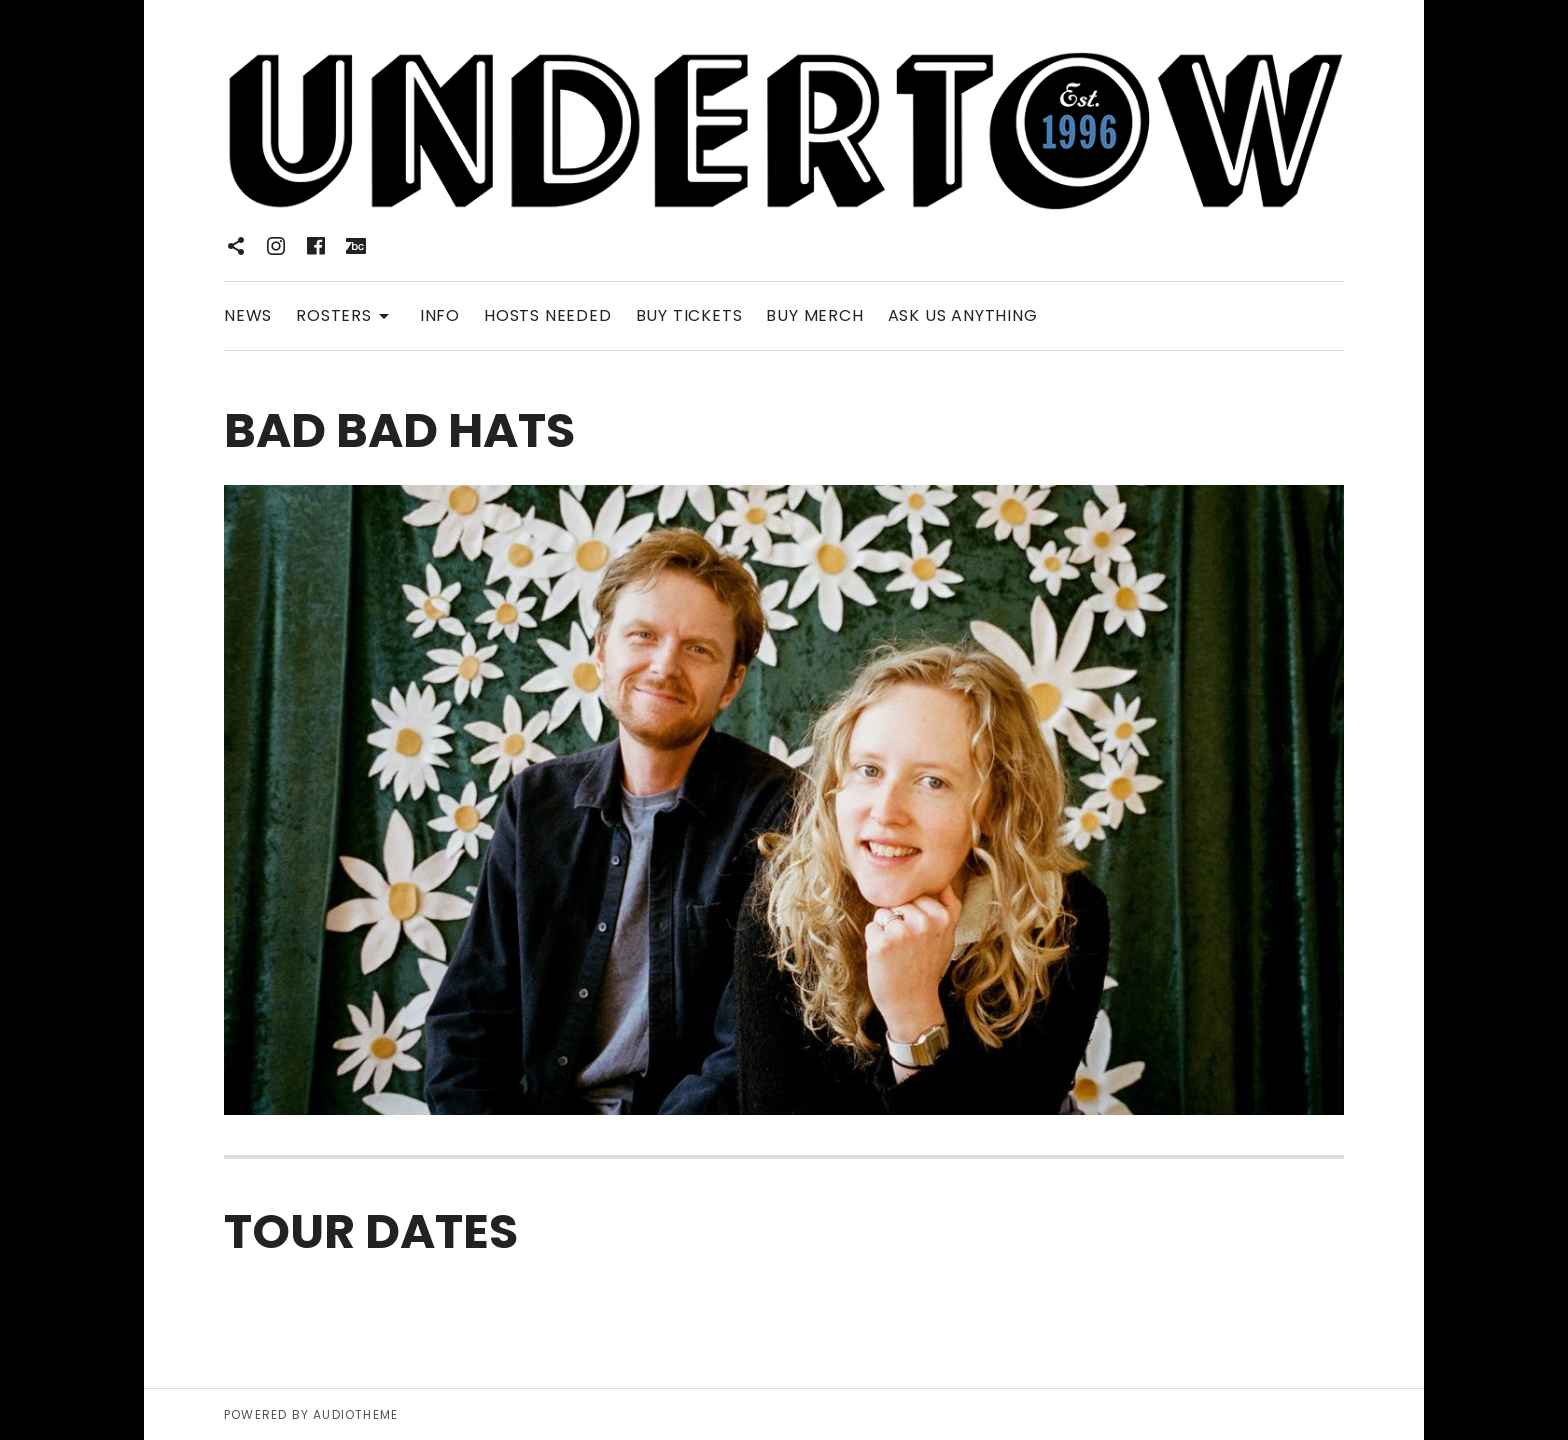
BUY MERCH (814, 315)
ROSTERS (346, 314)
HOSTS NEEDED (548, 315)
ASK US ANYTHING (963, 315)
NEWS (248, 315)
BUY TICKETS (689, 315)
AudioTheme (355, 1414)
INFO (440, 315)
